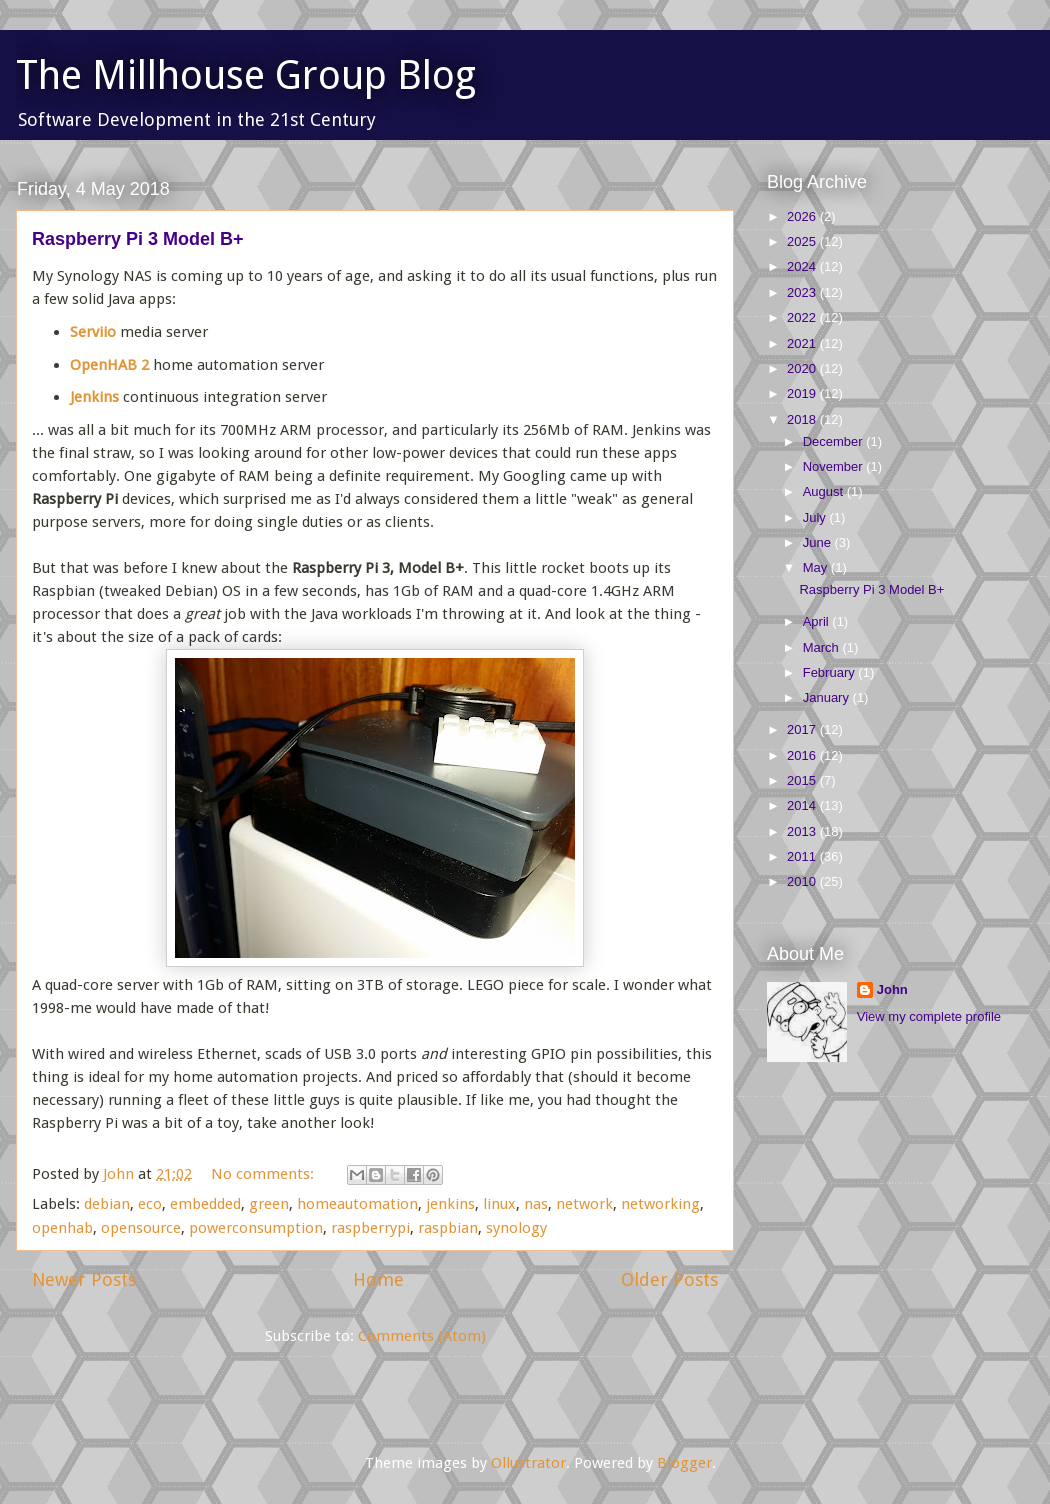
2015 (803, 780)
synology (516, 1228)
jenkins (450, 1204)
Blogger (684, 1463)
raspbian (448, 1228)
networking (660, 1204)
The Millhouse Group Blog (246, 75)
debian (107, 1204)
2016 (803, 755)
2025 (803, 241)
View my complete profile (929, 1016)
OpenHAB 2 (109, 365)
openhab (62, 1228)
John (892, 989)
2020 (803, 368)
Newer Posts (84, 1279)
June (819, 542)
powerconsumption (256, 1228)
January (828, 697)
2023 (803, 292)
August (825, 491)
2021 (803, 343)
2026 (803, 216)
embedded (205, 1204)
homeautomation (357, 1204)
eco (150, 1204)
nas (536, 1204)
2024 (803, 266)
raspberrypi (370, 1228)
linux (499, 1204)
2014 (803, 805)
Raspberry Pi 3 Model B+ (138, 239)
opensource (141, 1228)
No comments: (264, 1174)
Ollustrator (528, 1463)
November (835, 466)
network (584, 1204)
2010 (803, 881)
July (816, 517)
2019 (803, 393)
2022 (803, 317)
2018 (803, 419)
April (818, 621)
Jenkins (94, 397)
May (817, 567)
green (269, 1204)
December (835, 441)
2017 (803, 729)
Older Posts (669, 1279)
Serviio (93, 332)
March (823, 647)
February (831, 672)
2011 (803, 856)
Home (378, 1279)
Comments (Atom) (422, 1336)
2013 (803, 831)
